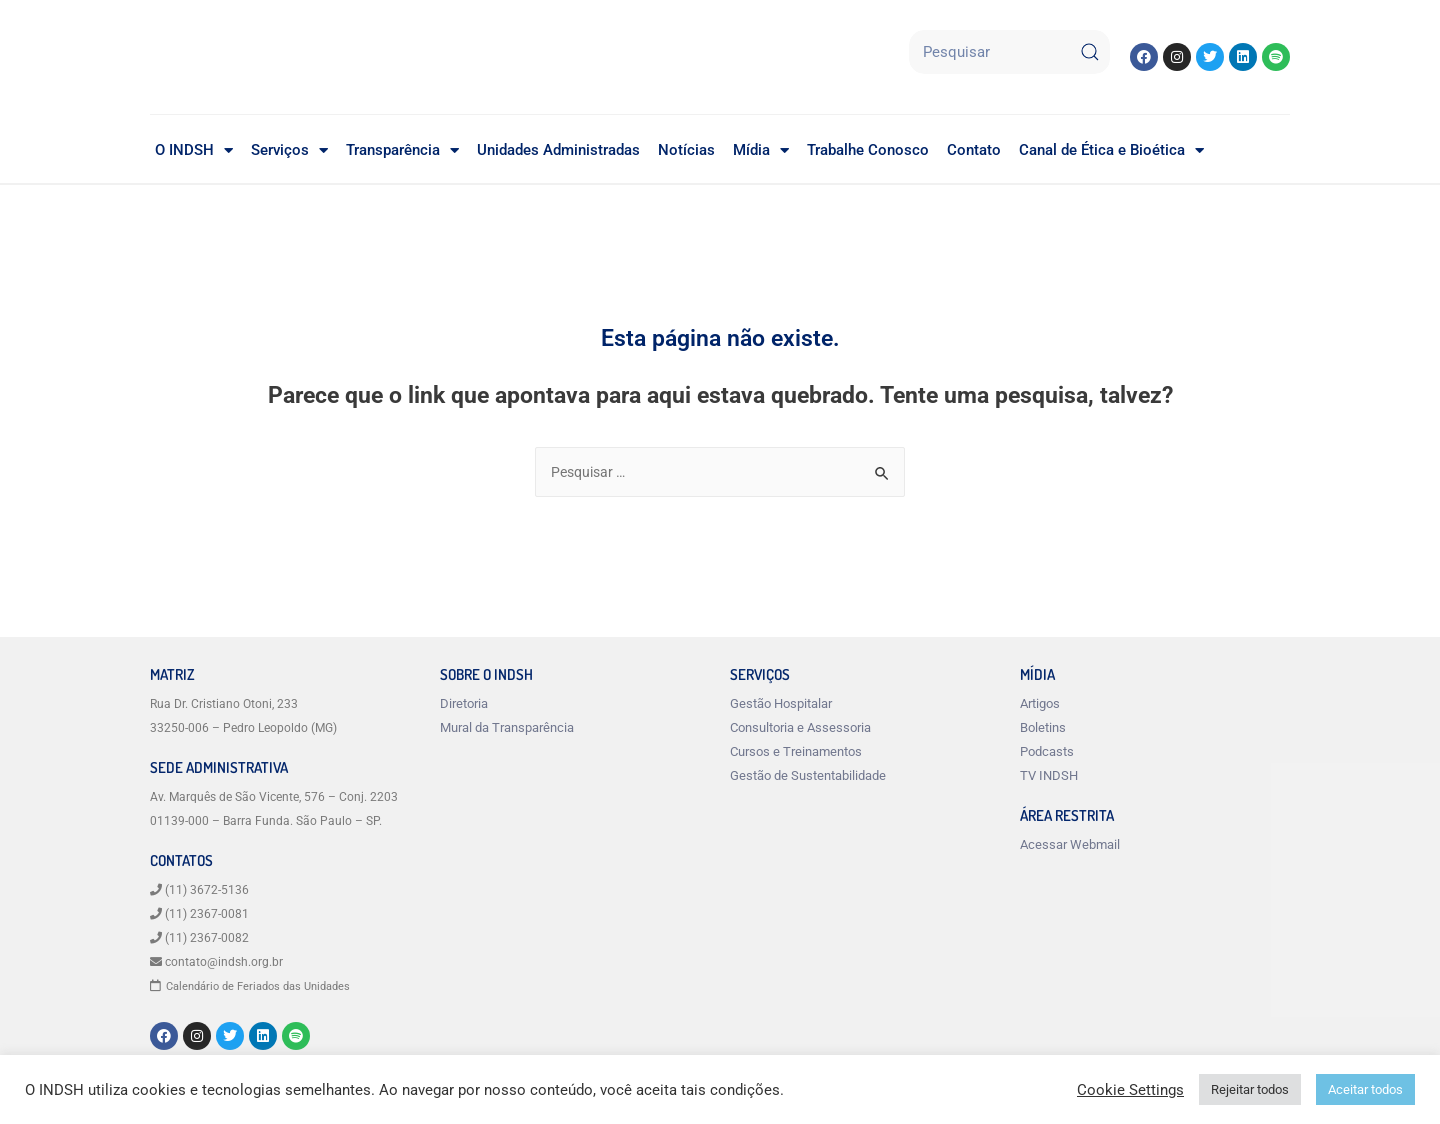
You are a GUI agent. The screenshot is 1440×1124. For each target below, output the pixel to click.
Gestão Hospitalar (781, 705)
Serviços (289, 150)
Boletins (1043, 729)
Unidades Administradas (558, 150)
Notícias (686, 150)
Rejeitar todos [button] (1250, 1089)
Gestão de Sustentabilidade (808, 777)
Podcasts (1047, 753)
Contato (974, 150)
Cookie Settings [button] (1130, 1090)
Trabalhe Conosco (868, 150)
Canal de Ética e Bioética (1111, 150)
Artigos (1040, 705)
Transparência (402, 150)
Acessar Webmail (1070, 846)
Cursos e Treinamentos (796, 753)
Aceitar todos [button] (1365, 1089)
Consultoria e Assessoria (800, 729)
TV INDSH (1049, 777)
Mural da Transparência (507, 729)
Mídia (761, 150)
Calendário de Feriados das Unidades (267, 988)
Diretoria (464, 705)
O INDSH (194, 150)
